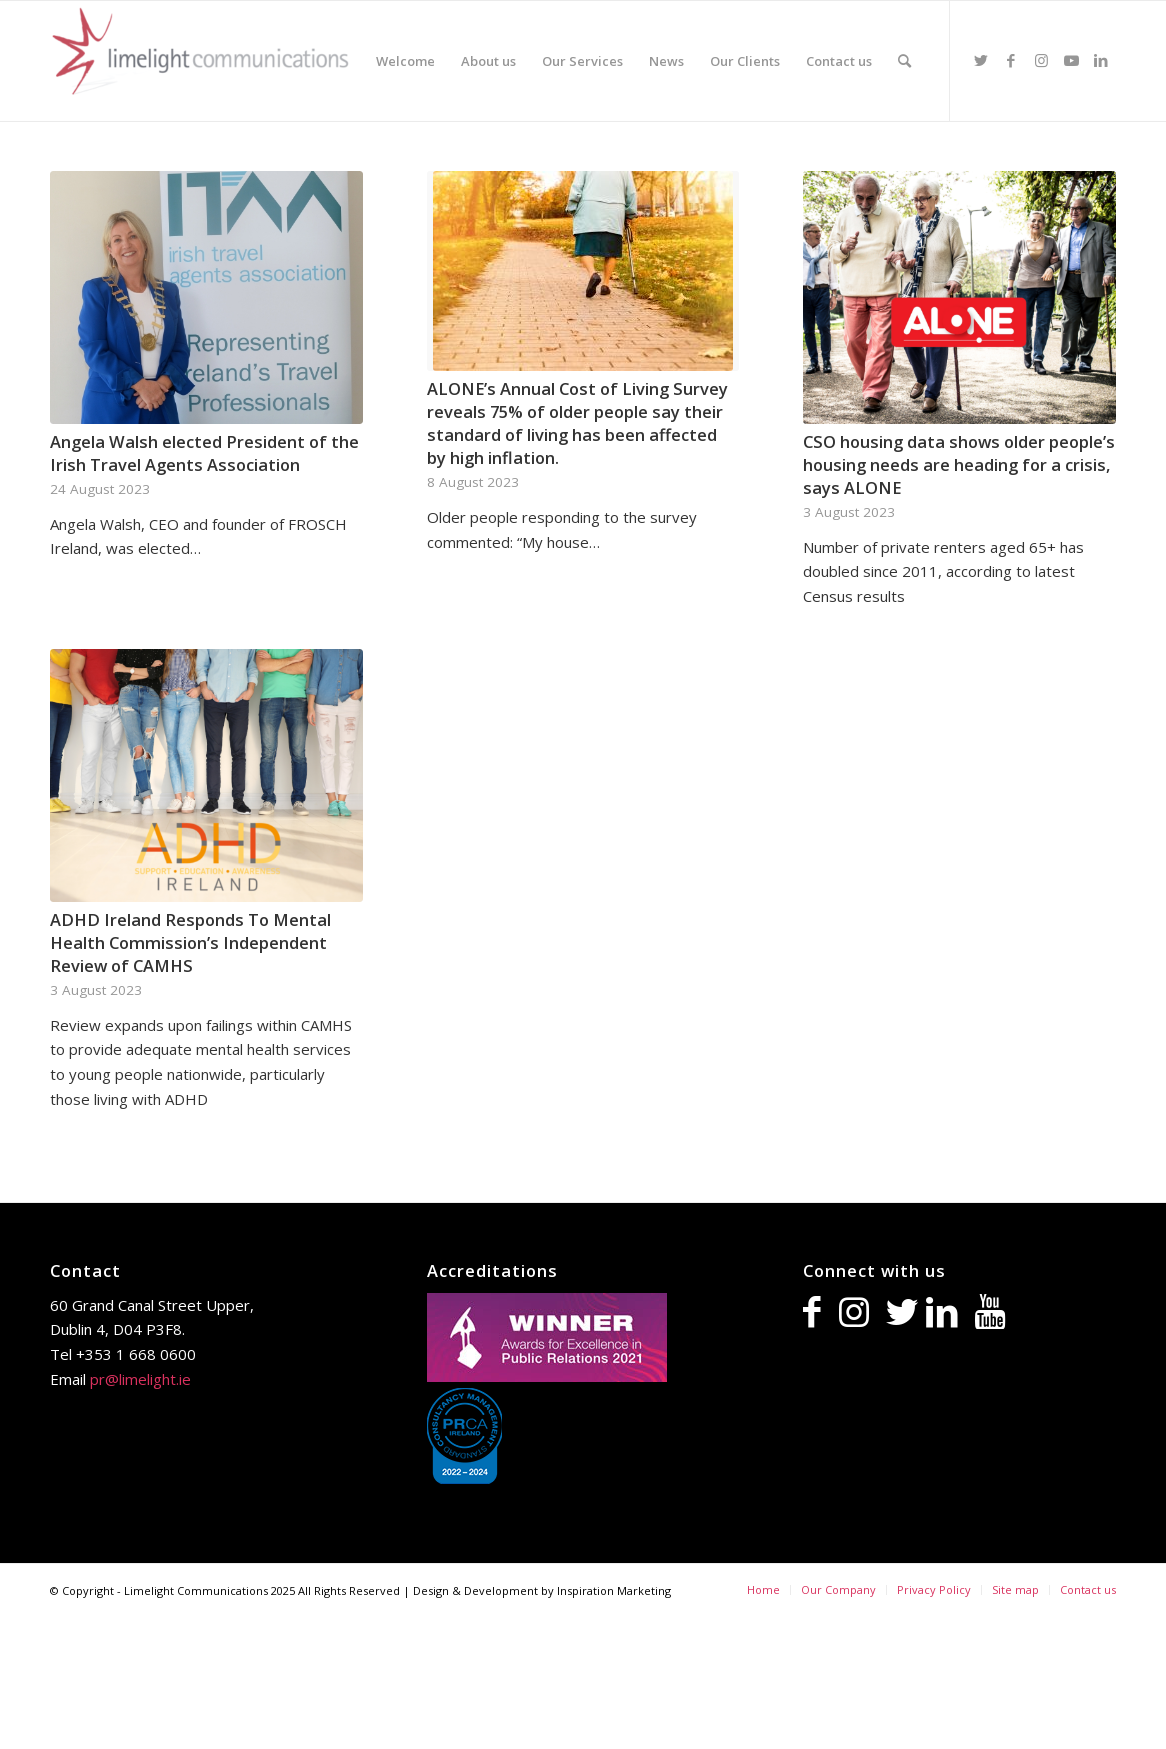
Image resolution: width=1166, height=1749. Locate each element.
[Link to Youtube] (1071, 60)
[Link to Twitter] (981, 60)
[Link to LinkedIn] (1101, 60)
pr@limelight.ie (140, 1379)
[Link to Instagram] (1041, 60)
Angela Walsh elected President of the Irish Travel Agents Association (204, 453)
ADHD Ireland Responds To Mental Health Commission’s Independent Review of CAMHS (190, 942)
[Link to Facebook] (1011, 60)
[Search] (904, 61)
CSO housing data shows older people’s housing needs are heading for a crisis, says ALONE (959, 464)
